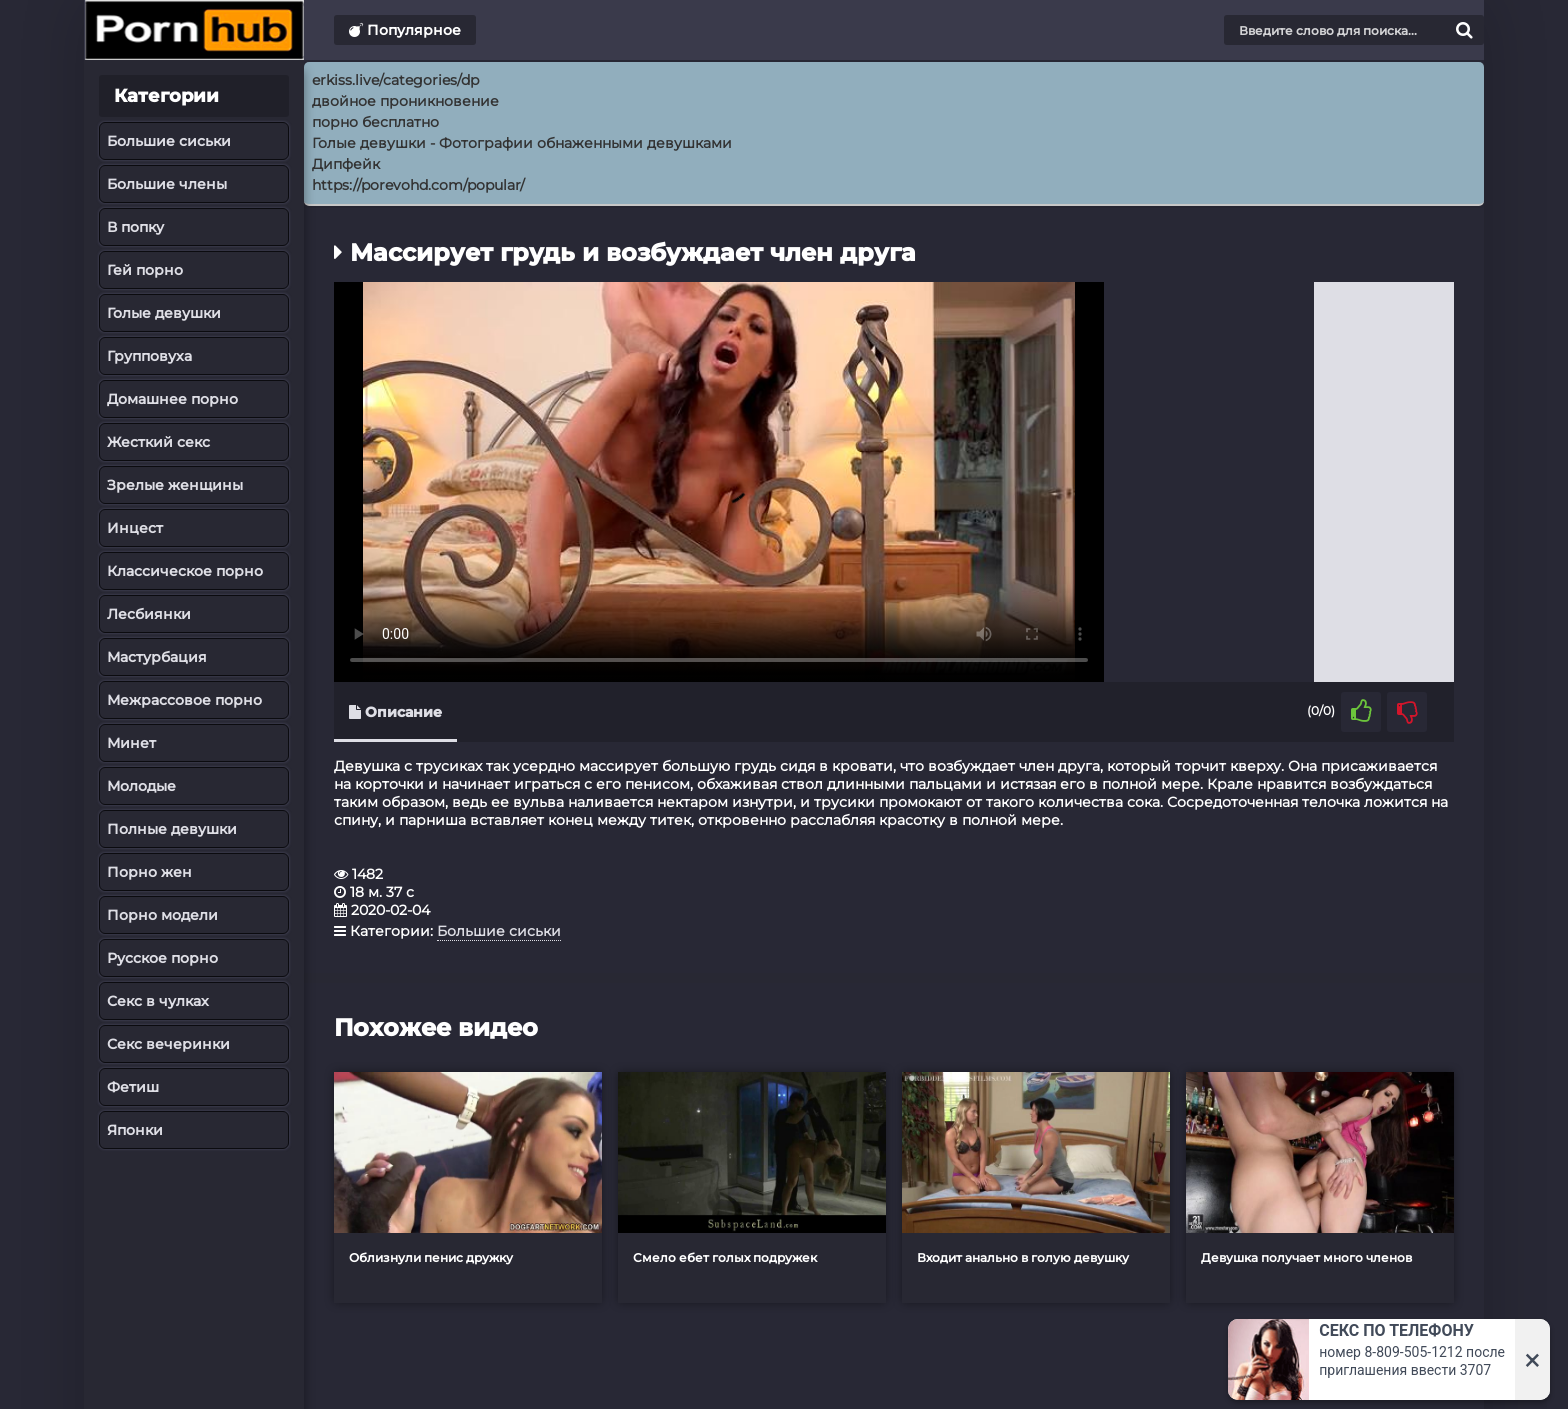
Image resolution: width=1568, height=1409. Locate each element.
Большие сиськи (169, 141)
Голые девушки (164, 313)
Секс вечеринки (168, 1044)
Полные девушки (172, 829)
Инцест (135, 528)
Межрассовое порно (184, 700)
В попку (135, 227)
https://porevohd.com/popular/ (418, 185)
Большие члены (167, 184)
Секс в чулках (158, 1001)
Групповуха (149, 356)
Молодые (141, 786)
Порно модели (162, 915)
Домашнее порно (172, 399)
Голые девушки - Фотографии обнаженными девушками (522, 143)
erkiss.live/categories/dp (395, 80)
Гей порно (145, 270)
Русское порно (162, 958)
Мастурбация (157, 657)
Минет (131, 743)
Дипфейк (346, 164)
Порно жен (149, 872)
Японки (135, 1130)
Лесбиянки (149, 614)
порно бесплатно (375, 122)
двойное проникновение (405, 101)
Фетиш (133, 1087)
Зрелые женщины (175, 485)
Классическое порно (185, 571)
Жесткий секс (158, 442)
